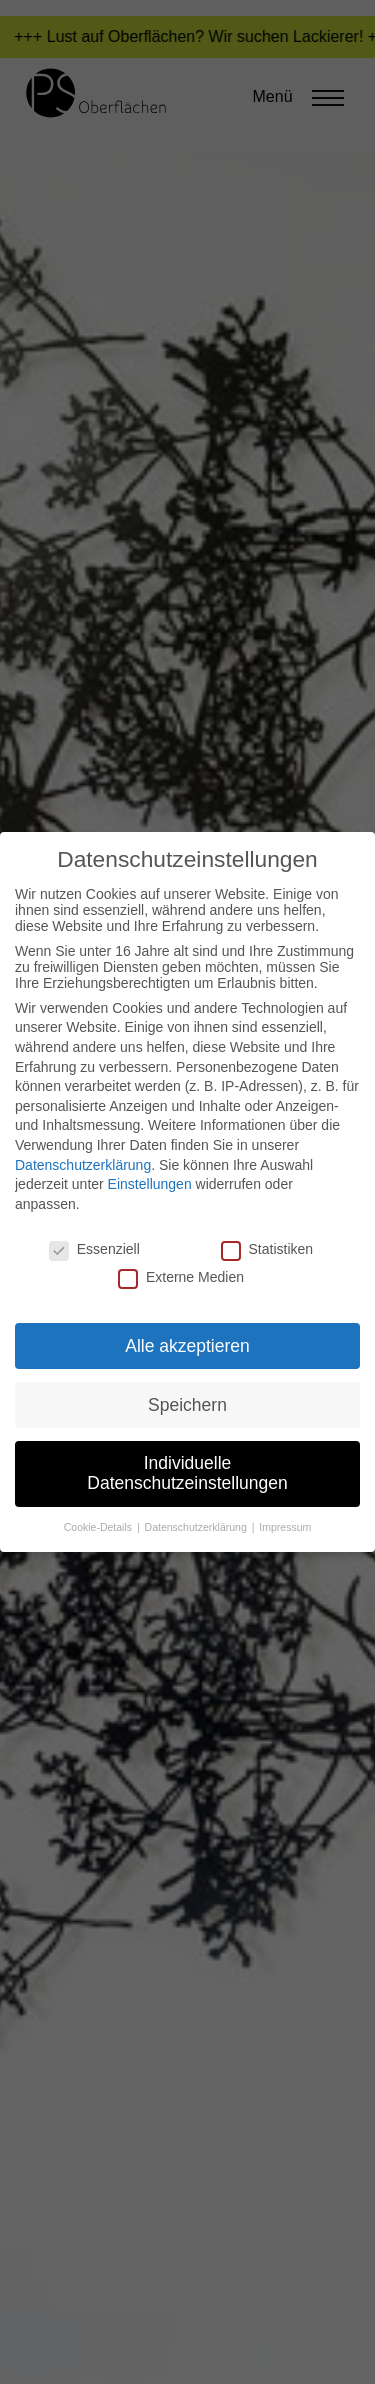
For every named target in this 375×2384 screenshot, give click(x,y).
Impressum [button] (285, 1527)
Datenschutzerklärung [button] (197, 1527)
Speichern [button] (187, 1405)
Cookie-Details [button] (99, 1527)
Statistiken (267, 1249)
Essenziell (94, 1249)
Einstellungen (150, 1184)
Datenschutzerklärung (83, 1165)
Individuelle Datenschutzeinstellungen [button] (187, 1473)
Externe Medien (181, 1277)
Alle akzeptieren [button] (187, 1346)
